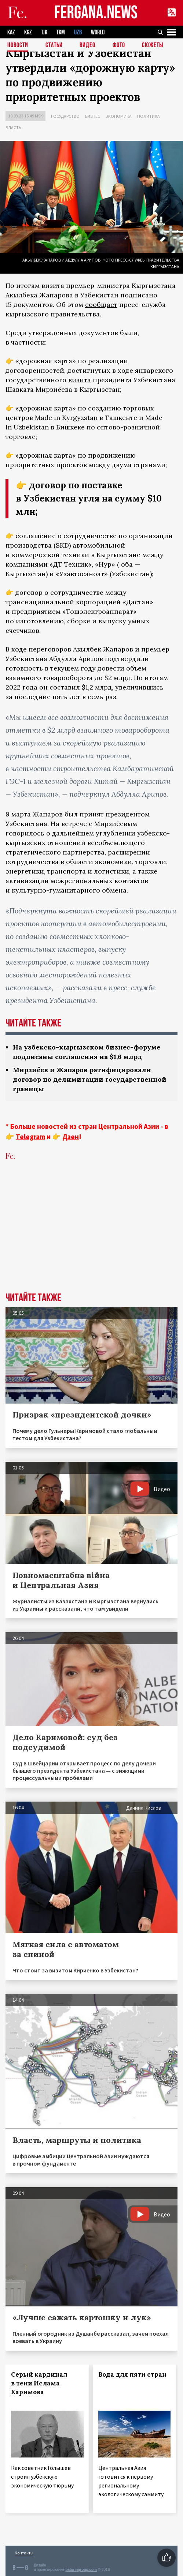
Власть (13, 127)
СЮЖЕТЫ (152, 45)
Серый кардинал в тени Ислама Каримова (39, 2383)
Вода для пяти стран (132, 2374)
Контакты (24, 2553)
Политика (148, 116)
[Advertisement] (91, 1237)
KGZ (28, 32)
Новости (17, 45)
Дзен (70, 1136)
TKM (60, 32)
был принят (84, 814)
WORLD (98, 32)
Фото (119, 45)
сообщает (101, 304)
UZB (78, 32)
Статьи (54, 45)
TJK (44, 32)
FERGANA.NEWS (96, 13)
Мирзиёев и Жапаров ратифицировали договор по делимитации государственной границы (89, 1079)
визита (79, 380)
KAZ (11, 32)
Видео (87, 45)
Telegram (30, 1136)
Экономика (119, 116)
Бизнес (92, 116)
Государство (65, 116)
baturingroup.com (81, 2570)
